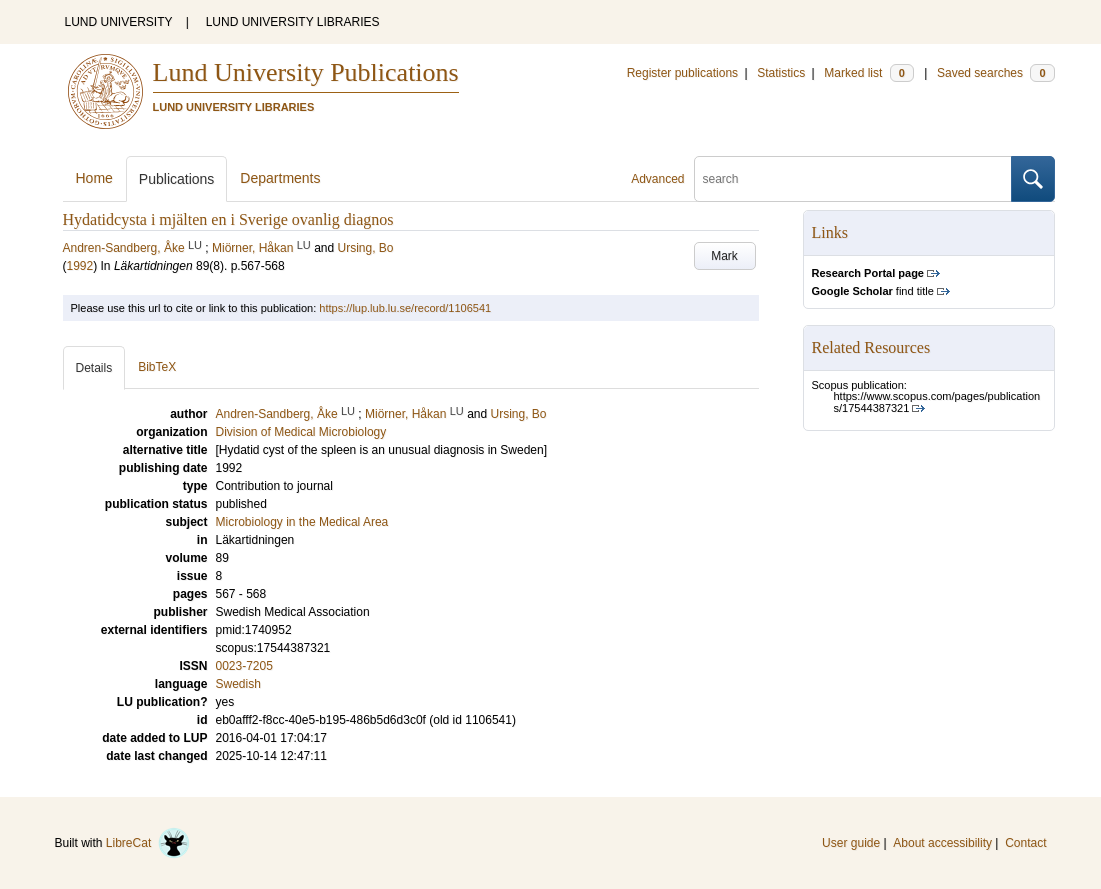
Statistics (781, 73)
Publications (177, 179)
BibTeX (157, 367)
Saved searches (996, 73)
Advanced (657, 179)
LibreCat (148, 843)
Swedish (238, 684)
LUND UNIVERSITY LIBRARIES (293, 22)
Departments (280, 178)
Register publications (682, 73)
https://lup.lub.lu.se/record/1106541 (405, 308)
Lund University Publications (306, 72)
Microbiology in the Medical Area (302, 522)
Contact (1025, 843)
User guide (851, 843)
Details (94, 368)
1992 (80, 266)
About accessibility (942, 843)
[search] (853, 179)
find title (873, 291)
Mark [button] (724, 256)
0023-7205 (244, 666)
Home (94, 178)
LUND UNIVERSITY (119, 22)
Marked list (868, 73)
